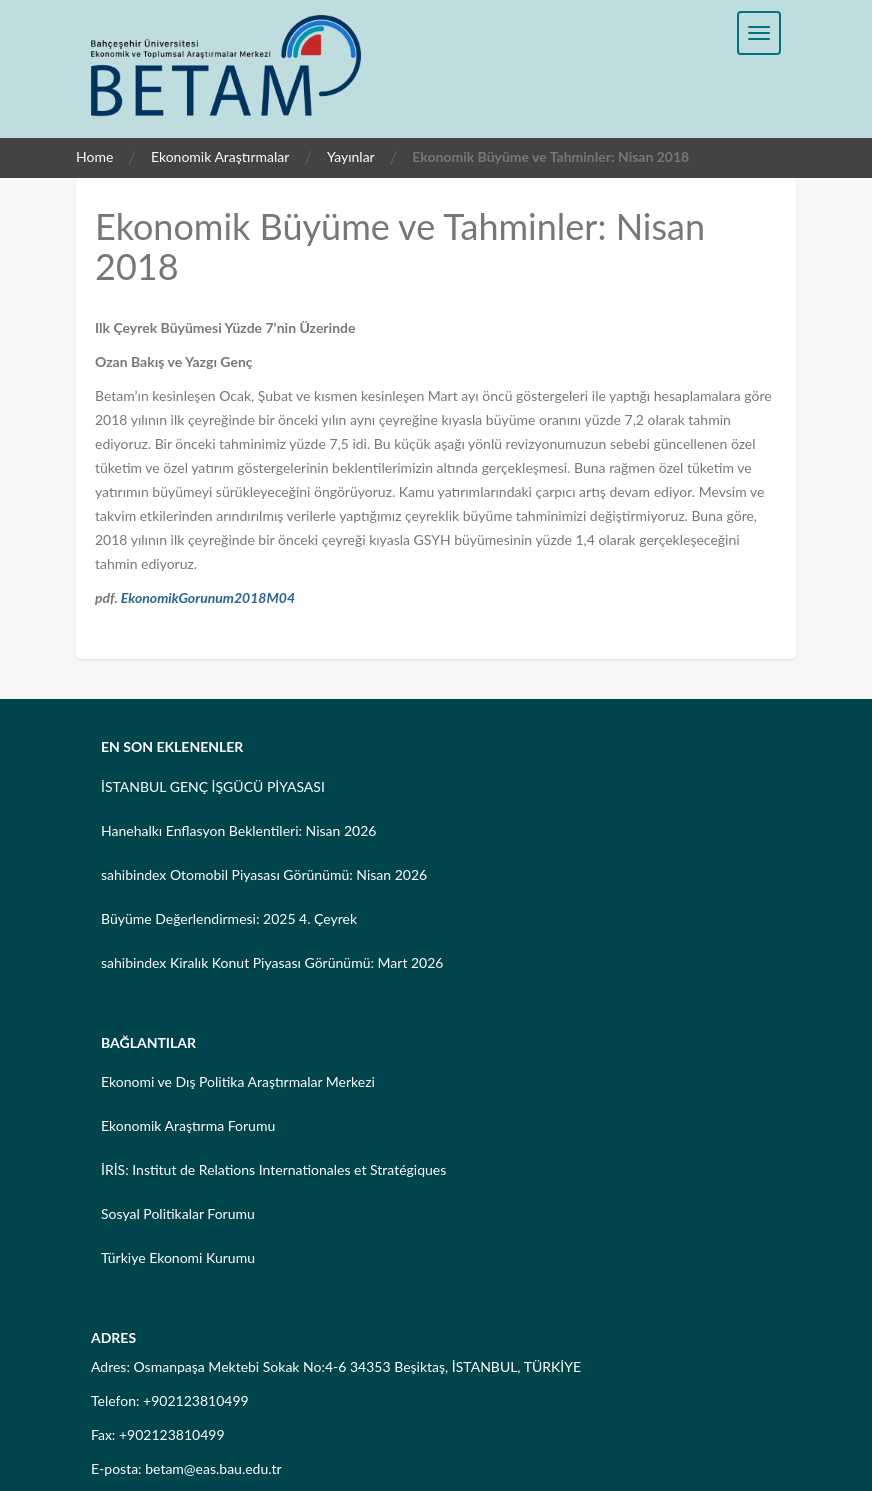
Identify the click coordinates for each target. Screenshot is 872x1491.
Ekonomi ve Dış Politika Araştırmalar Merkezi (238, 1081)
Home (94, 156)
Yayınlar (351, 156)
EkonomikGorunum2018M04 (208, 597)
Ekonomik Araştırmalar (220, 156)
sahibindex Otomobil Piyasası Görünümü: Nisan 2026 (264, 874)
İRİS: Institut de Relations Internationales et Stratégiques (273, 1169)
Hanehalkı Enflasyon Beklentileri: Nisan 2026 (238, 830)
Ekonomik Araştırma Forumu (188, 1125)
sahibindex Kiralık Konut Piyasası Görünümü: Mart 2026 (272, 962)
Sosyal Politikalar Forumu (178, 1213)
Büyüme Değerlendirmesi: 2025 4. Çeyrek (229, 918)
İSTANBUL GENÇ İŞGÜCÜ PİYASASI (213, 786)
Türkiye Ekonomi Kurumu (178, 1257)
